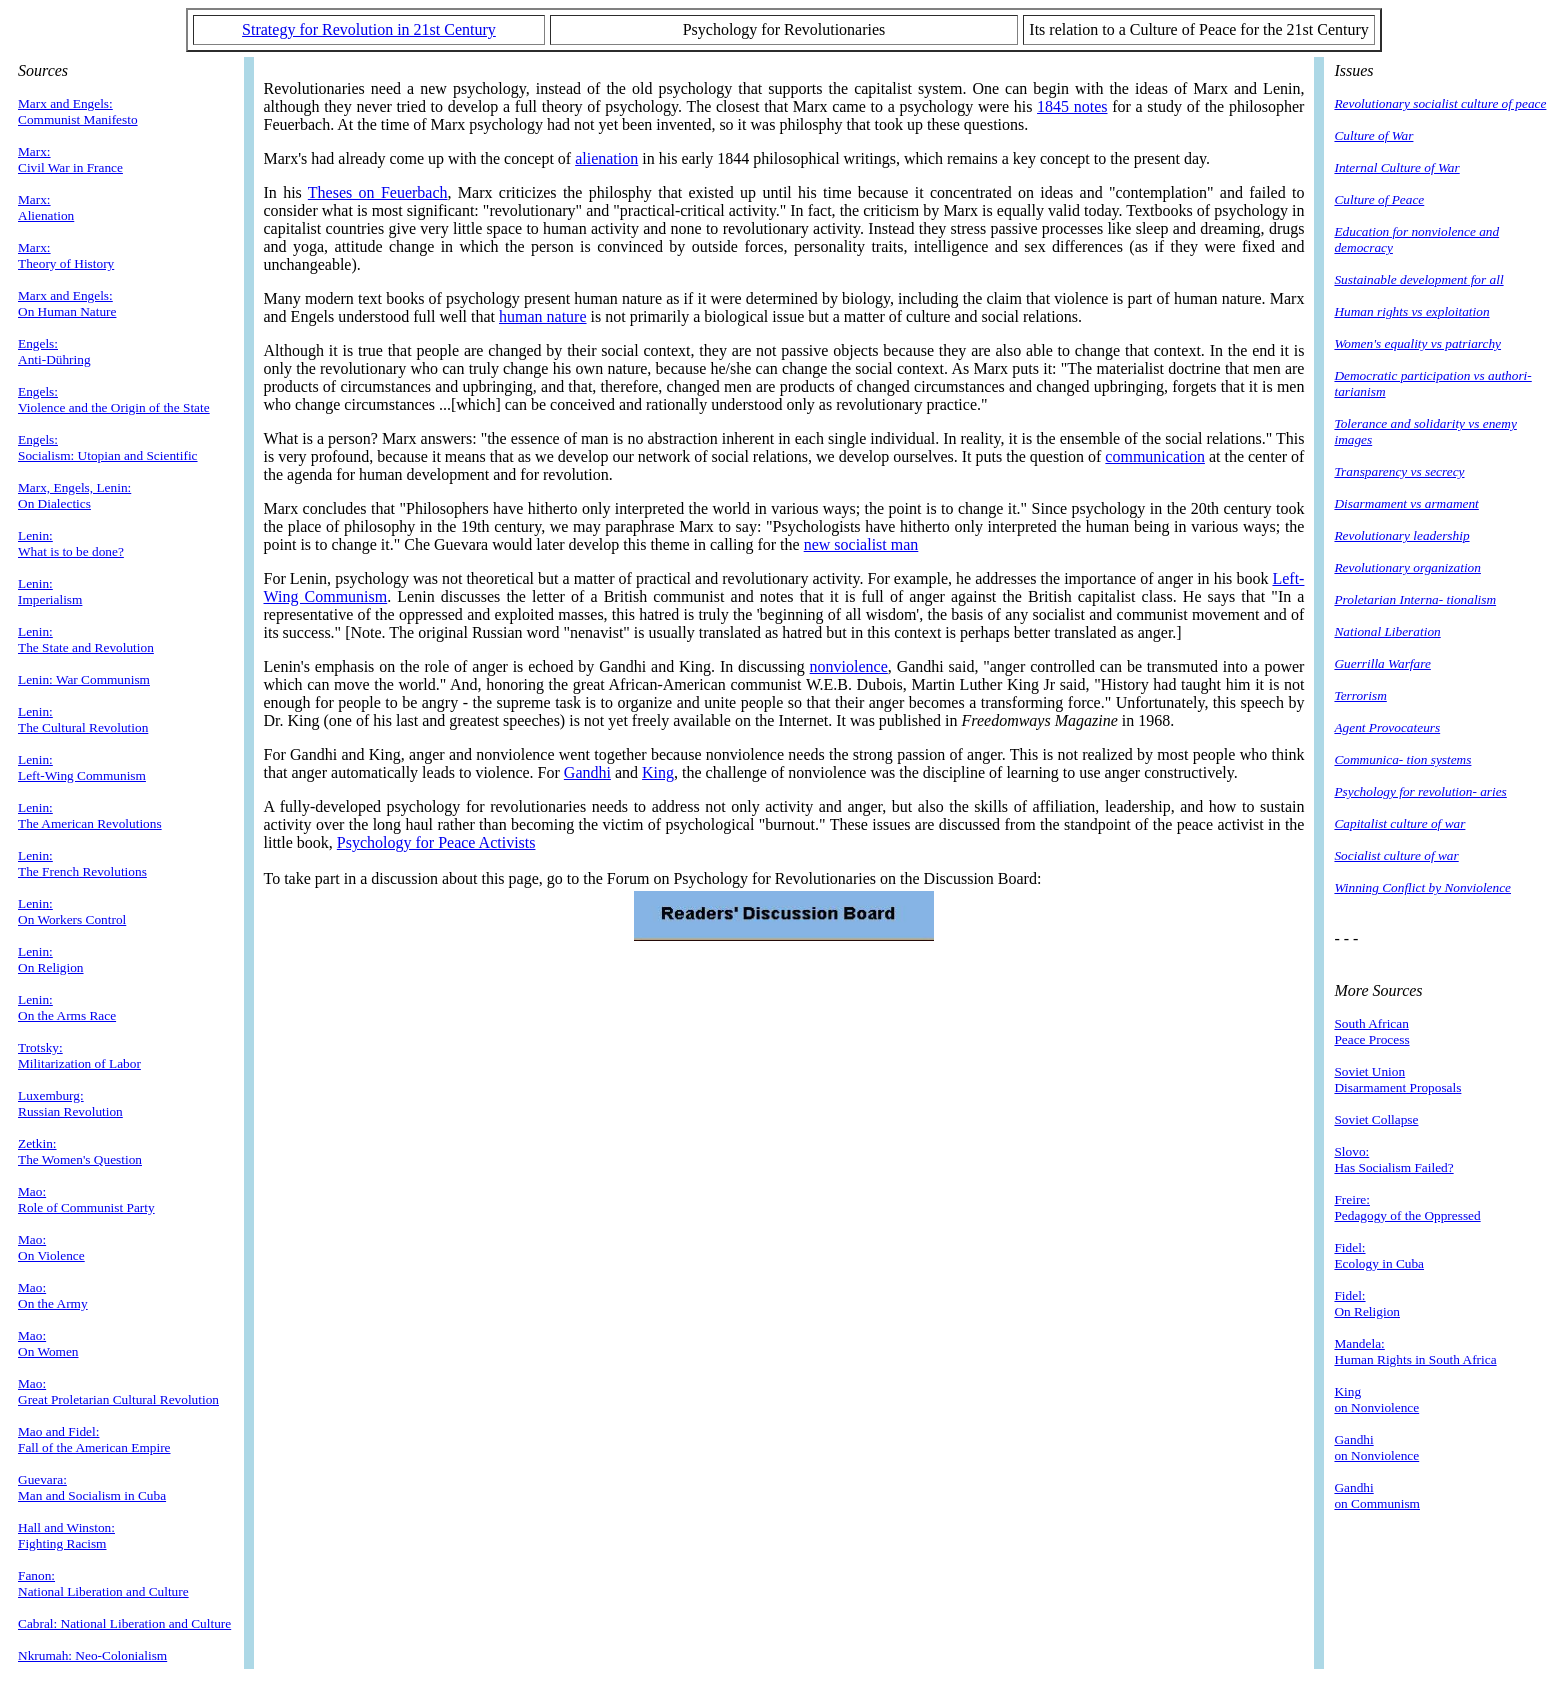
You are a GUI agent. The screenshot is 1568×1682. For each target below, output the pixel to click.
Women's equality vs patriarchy (1417, 343)
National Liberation (1387, 631)
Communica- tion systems (1402, 759)
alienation (606, 158)
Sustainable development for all (1418, 279)
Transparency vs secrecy (1399, 471)
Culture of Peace (1379, 199)
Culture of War (1373, 135)
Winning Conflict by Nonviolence (1422, 887)
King (658, 772)
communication (1155, 456)
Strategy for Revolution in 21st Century (369, 29)
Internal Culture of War (1396, 167)
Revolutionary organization (1407, 567)
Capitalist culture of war (1399, 823)
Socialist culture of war (1396, 855)
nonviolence (849, 666)
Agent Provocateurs (1387, 727)
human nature (543, 316)
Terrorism (1360, 695)
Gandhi (587, 772)
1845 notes (1072, 106)
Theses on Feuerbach (378, 192)
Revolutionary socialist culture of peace (1440, 103)
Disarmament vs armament (1406, 503)
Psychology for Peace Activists (436, 842)
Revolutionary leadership (1401, 535)
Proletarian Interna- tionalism (1415, 599)
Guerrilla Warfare (1382, 663)
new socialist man (861, 544)
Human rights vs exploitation (1411, 311)
